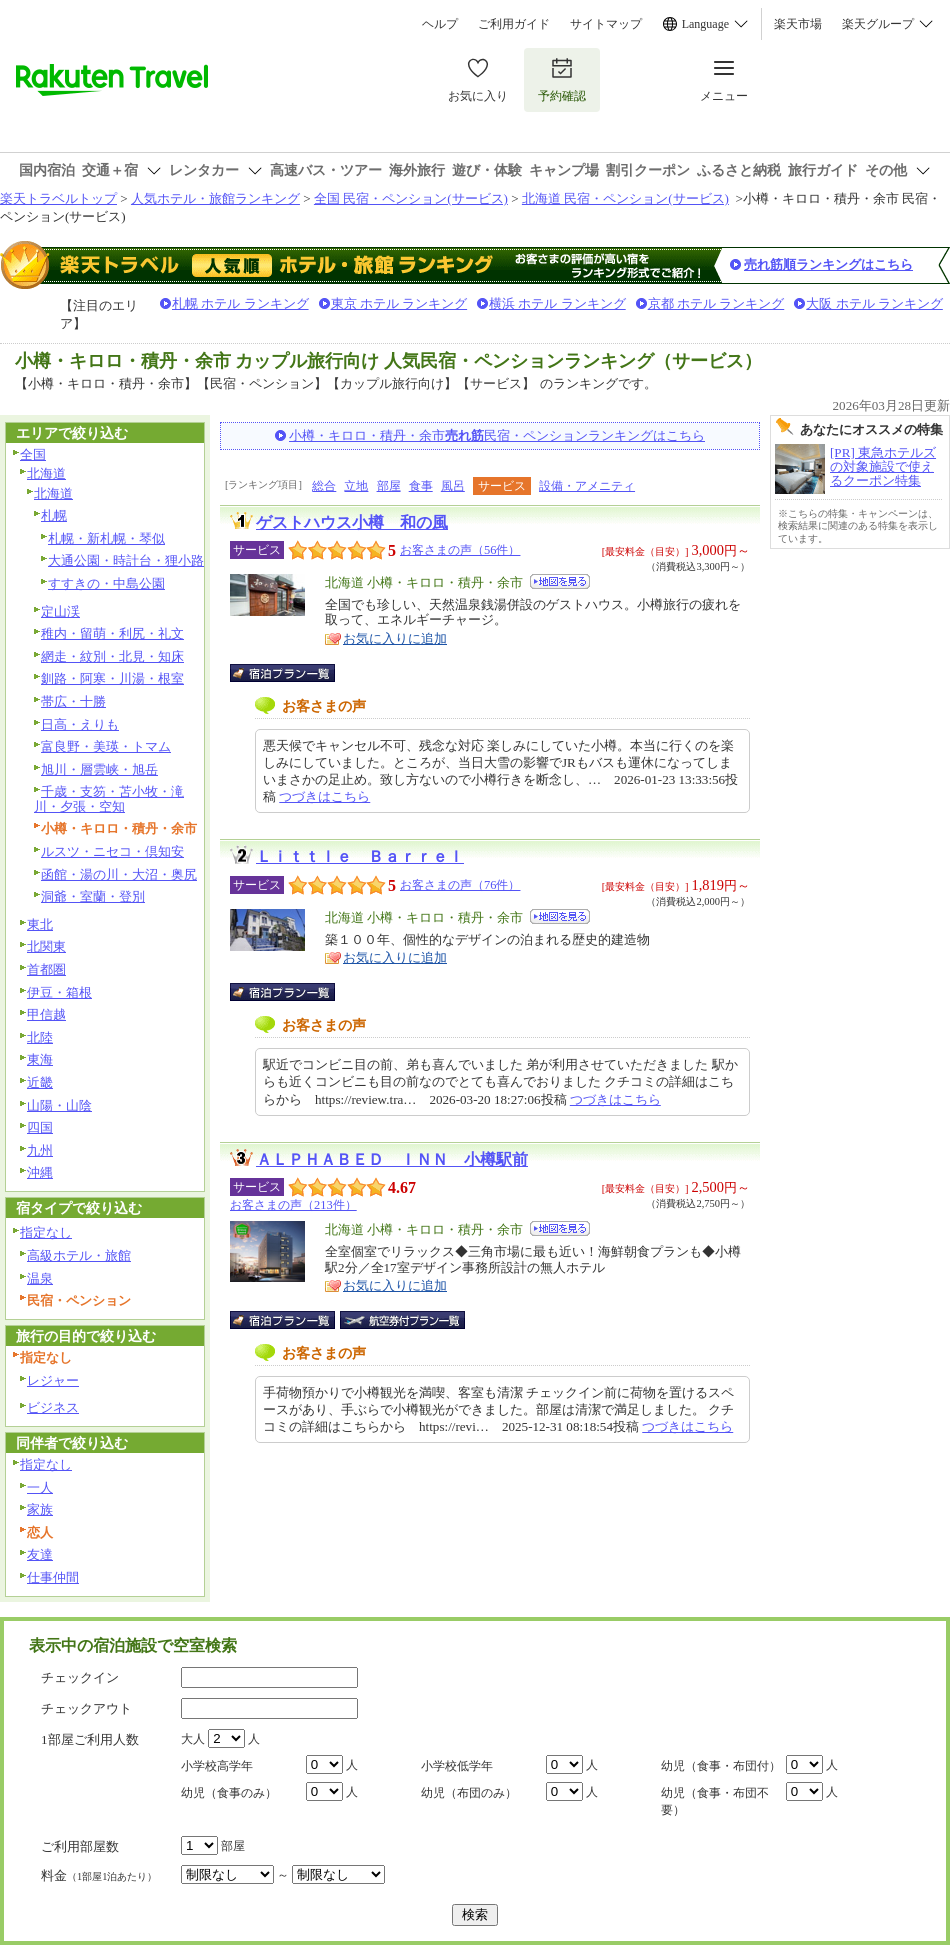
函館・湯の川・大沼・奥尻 (119, 874)
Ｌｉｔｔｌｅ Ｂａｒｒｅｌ (360, 856)
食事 (421, 486)
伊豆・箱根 (59, 992)
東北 (40, 924)
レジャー (53, 1380)
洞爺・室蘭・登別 (93, 896)
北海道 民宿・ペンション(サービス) (625, 198)
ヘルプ (440, 24)
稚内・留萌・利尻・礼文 (112, 633)
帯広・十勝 (73, 701)
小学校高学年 (217, 1766)
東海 (40, 1059)
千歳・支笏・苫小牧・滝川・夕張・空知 (109, 799)
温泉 (40, 1278)
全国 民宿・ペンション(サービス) (411, 198)
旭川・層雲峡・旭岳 (99, 769)
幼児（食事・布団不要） (715, 1801)
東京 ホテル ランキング (399, 303)
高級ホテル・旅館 (79, 1255)
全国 (33, 454)
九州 (40, 1150)
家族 (40, 1509)
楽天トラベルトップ (58, 198)
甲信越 (46, 1014)
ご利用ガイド (514, 24)
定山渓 (60, 611)
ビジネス (53, 1407)
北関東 (46, 946)
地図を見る (560, 581)
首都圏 (46, 969)
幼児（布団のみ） (469, 1793)
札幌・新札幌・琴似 (106, 538)
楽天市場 (798, 24)
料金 (99, 1875)
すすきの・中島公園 (106, 583)
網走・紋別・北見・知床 (112, 656)
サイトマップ (606, 24)
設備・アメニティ (587, 486)
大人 (193, 1739)
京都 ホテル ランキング (716, 303)
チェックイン (80, 1677)
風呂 (453, 486)
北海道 (46, 473)
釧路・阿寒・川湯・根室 (112, 678)
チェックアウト (86, 1708)
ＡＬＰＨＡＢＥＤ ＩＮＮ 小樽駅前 (392, 1159)
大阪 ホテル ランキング (874, 303)
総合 (324, 486)
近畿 (40, 1082)
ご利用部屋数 (80, 1846)
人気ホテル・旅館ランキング (215, 198)
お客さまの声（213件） (293, 1205)
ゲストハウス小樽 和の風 (352, 522)
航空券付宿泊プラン (402, 1320)
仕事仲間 (53, 1577)
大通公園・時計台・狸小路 (126, 560)
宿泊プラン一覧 (292, 673)
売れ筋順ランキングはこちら (828, 264)
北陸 (40, 1037)
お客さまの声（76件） (460, 885)
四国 (40, 1127)
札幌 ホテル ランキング (240, 303)
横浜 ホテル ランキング (557, 303)
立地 (356, 486)
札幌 (54, 515)
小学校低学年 (457, 1766)
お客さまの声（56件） (460, 550)
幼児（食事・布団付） (721, 1766)
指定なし (46, 1232)
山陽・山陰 (59, 1105)
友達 (40, 1554)
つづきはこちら (324, 796)
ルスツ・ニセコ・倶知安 (112, 851)
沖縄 (40, 1172)
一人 (40, 1487)
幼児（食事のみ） (229, 1793)
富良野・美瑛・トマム (106, 746)
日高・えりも (80, 724)
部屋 (389, 486)
